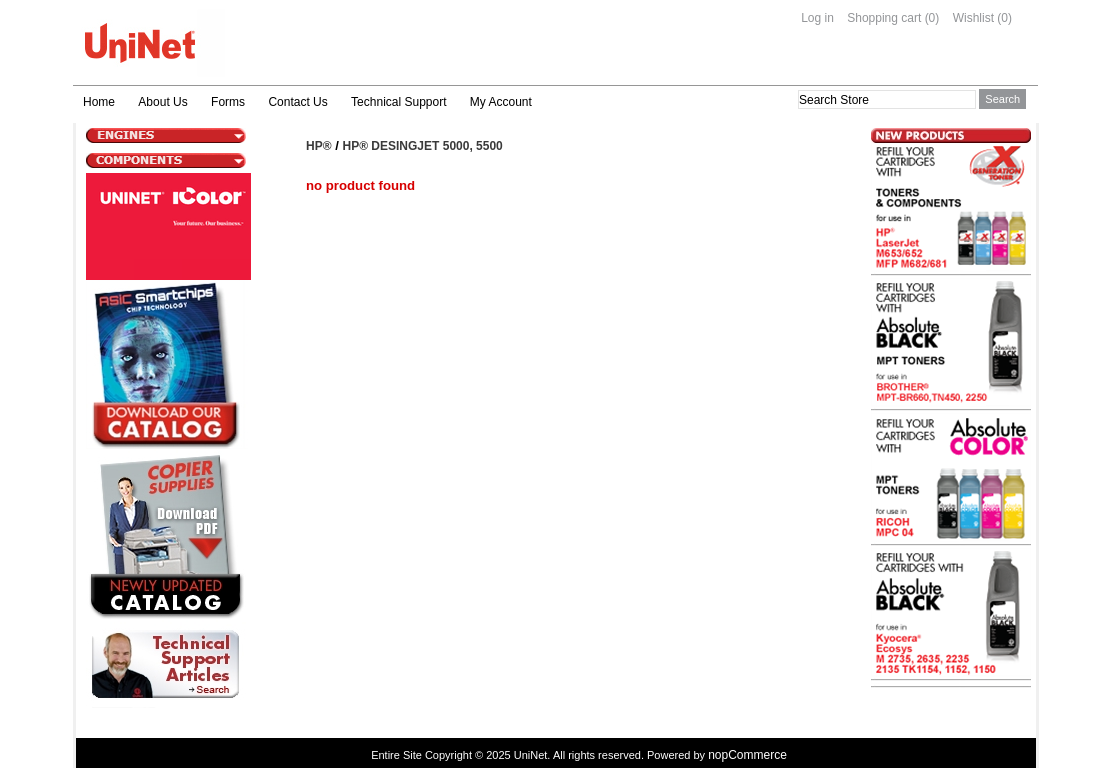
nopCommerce (747, 755)
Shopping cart (884, 18)
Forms (228, 102)
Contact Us (297, 102)
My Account (501, 102)
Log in (817, 18)
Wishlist (973, 18)
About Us (162, 102)
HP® (319, 146)
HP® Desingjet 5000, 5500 (423, 146)
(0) (932, 18)
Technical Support (398, 102)
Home (99, 102)
